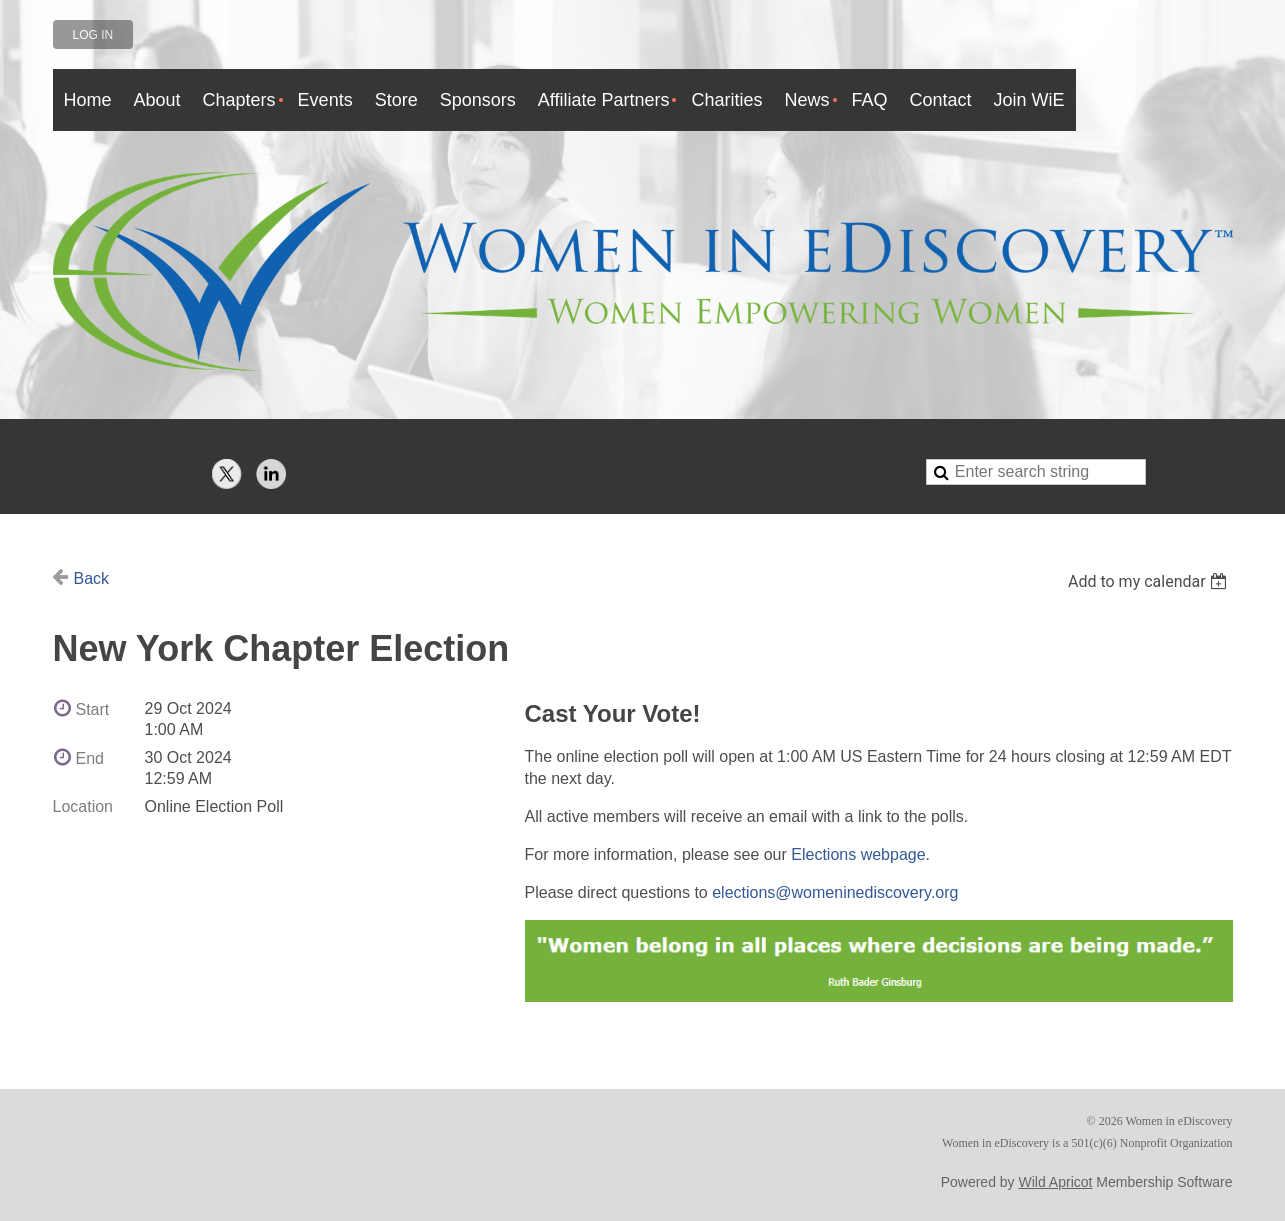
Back (92, 578)
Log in (93, 35)
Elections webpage (858, 854)
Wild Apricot (1056, 1182)
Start (93, 709)
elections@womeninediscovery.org (835, 892)
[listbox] (1150, 581)
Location (83, 806)
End (90, 758)
